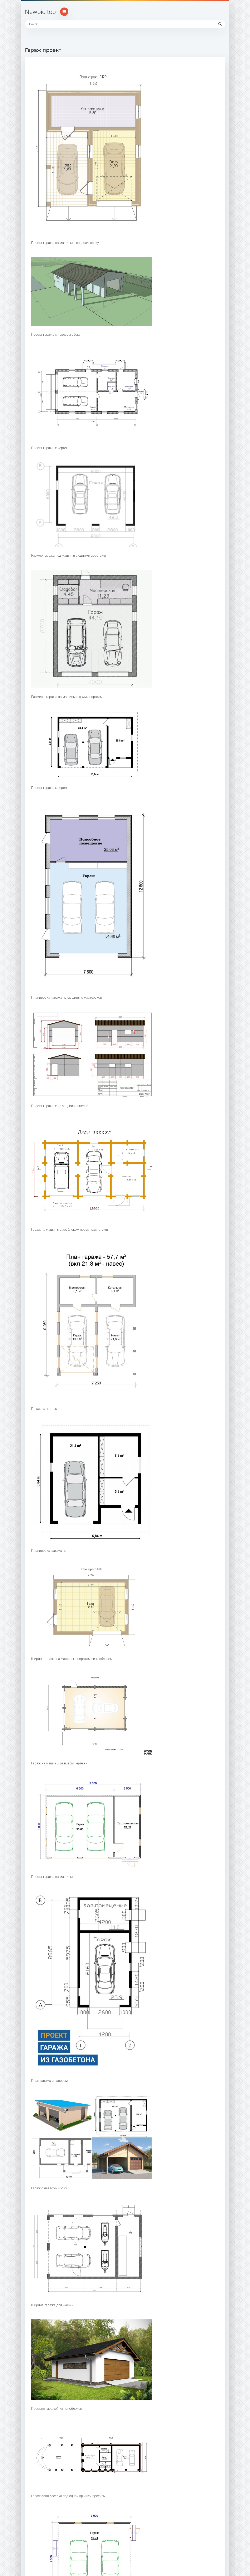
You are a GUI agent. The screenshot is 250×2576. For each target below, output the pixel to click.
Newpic (40, 11)
